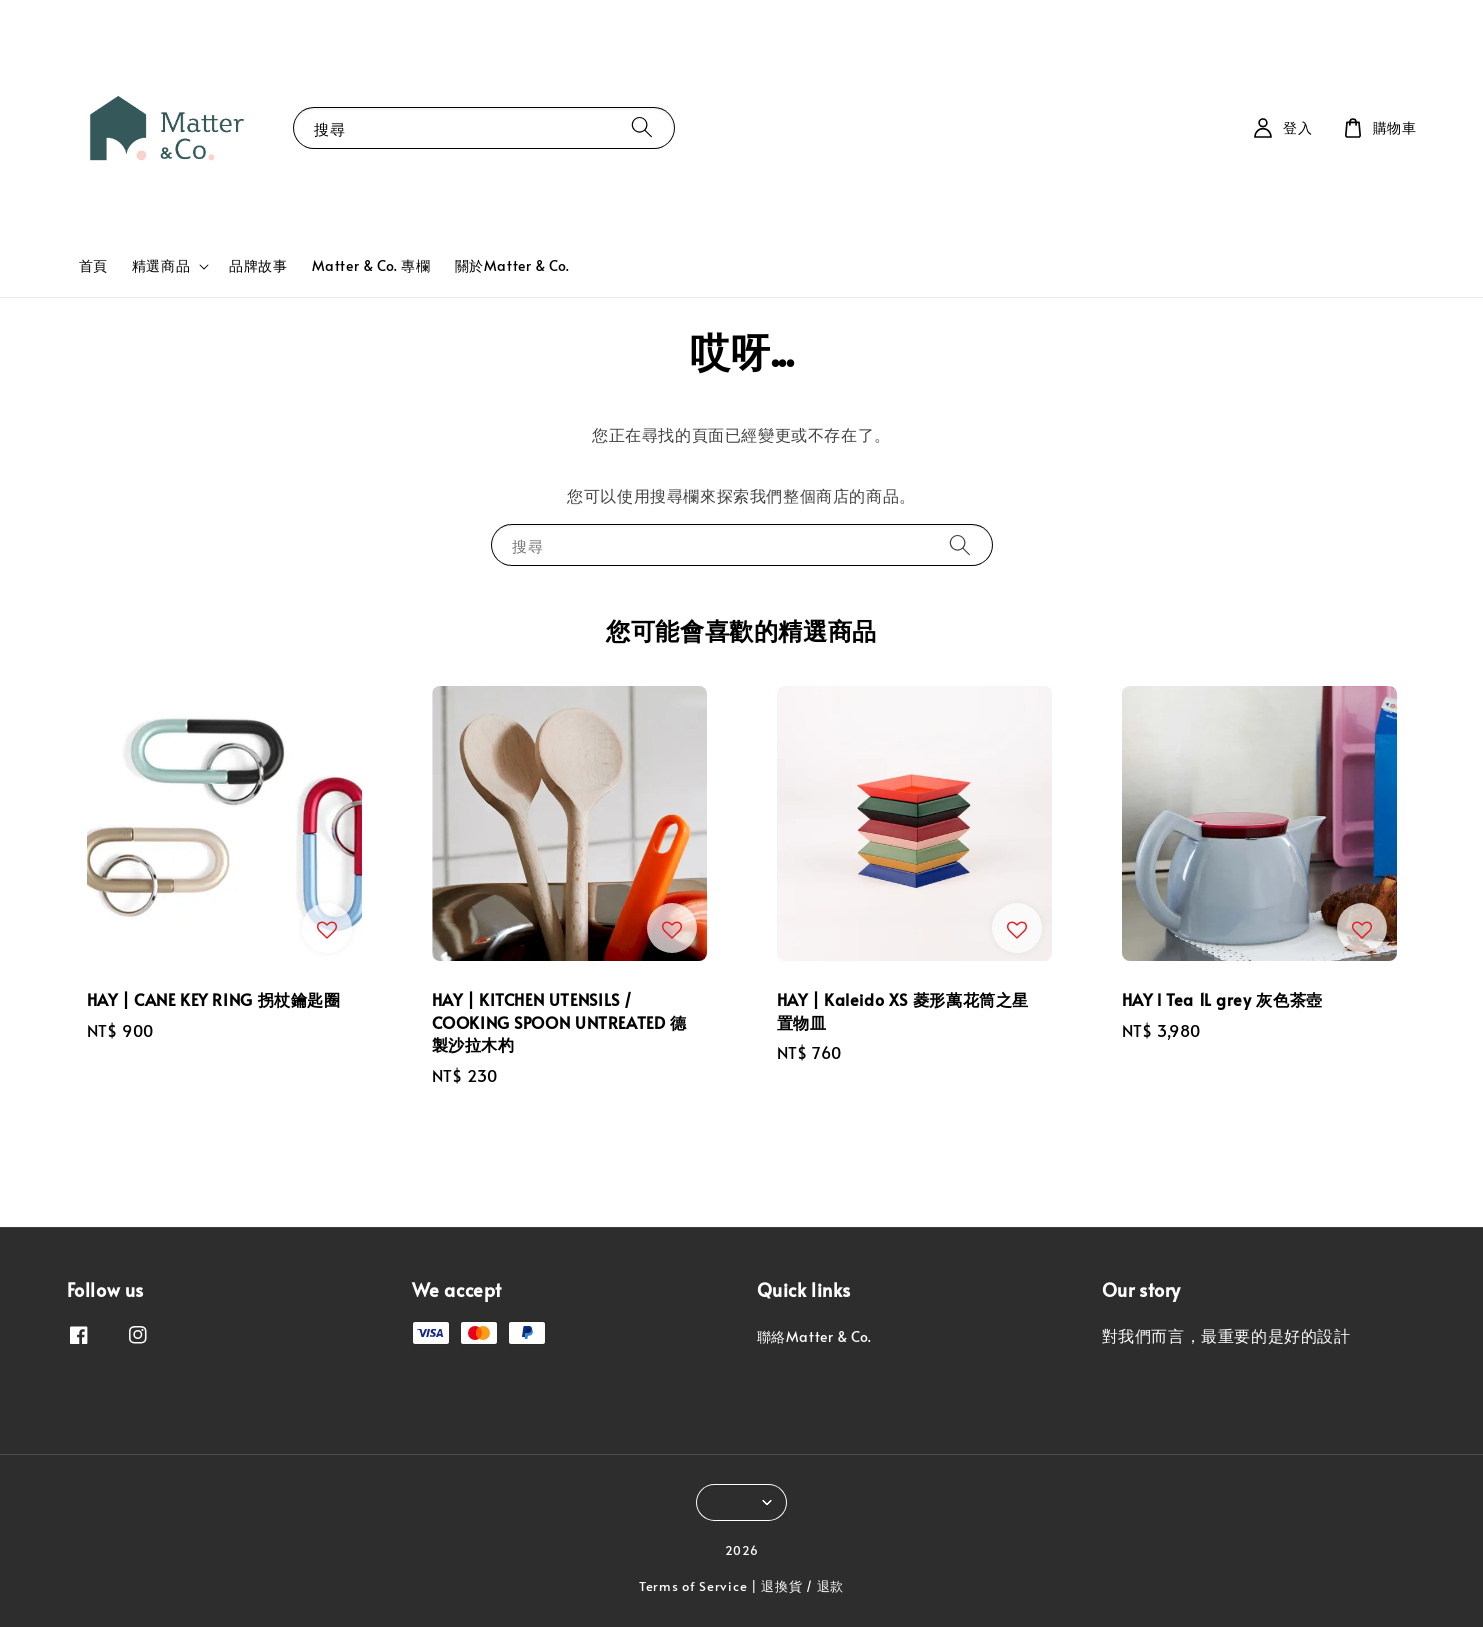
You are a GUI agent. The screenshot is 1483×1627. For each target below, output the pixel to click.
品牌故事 (258, 265)
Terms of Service (693, 1586)
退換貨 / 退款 (802, 1586)
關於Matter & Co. (512, 265)
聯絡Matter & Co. (814, 1337)
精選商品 (161, 266)
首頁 (93, 265)
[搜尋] (642, 127)
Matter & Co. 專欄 (371, 265)
